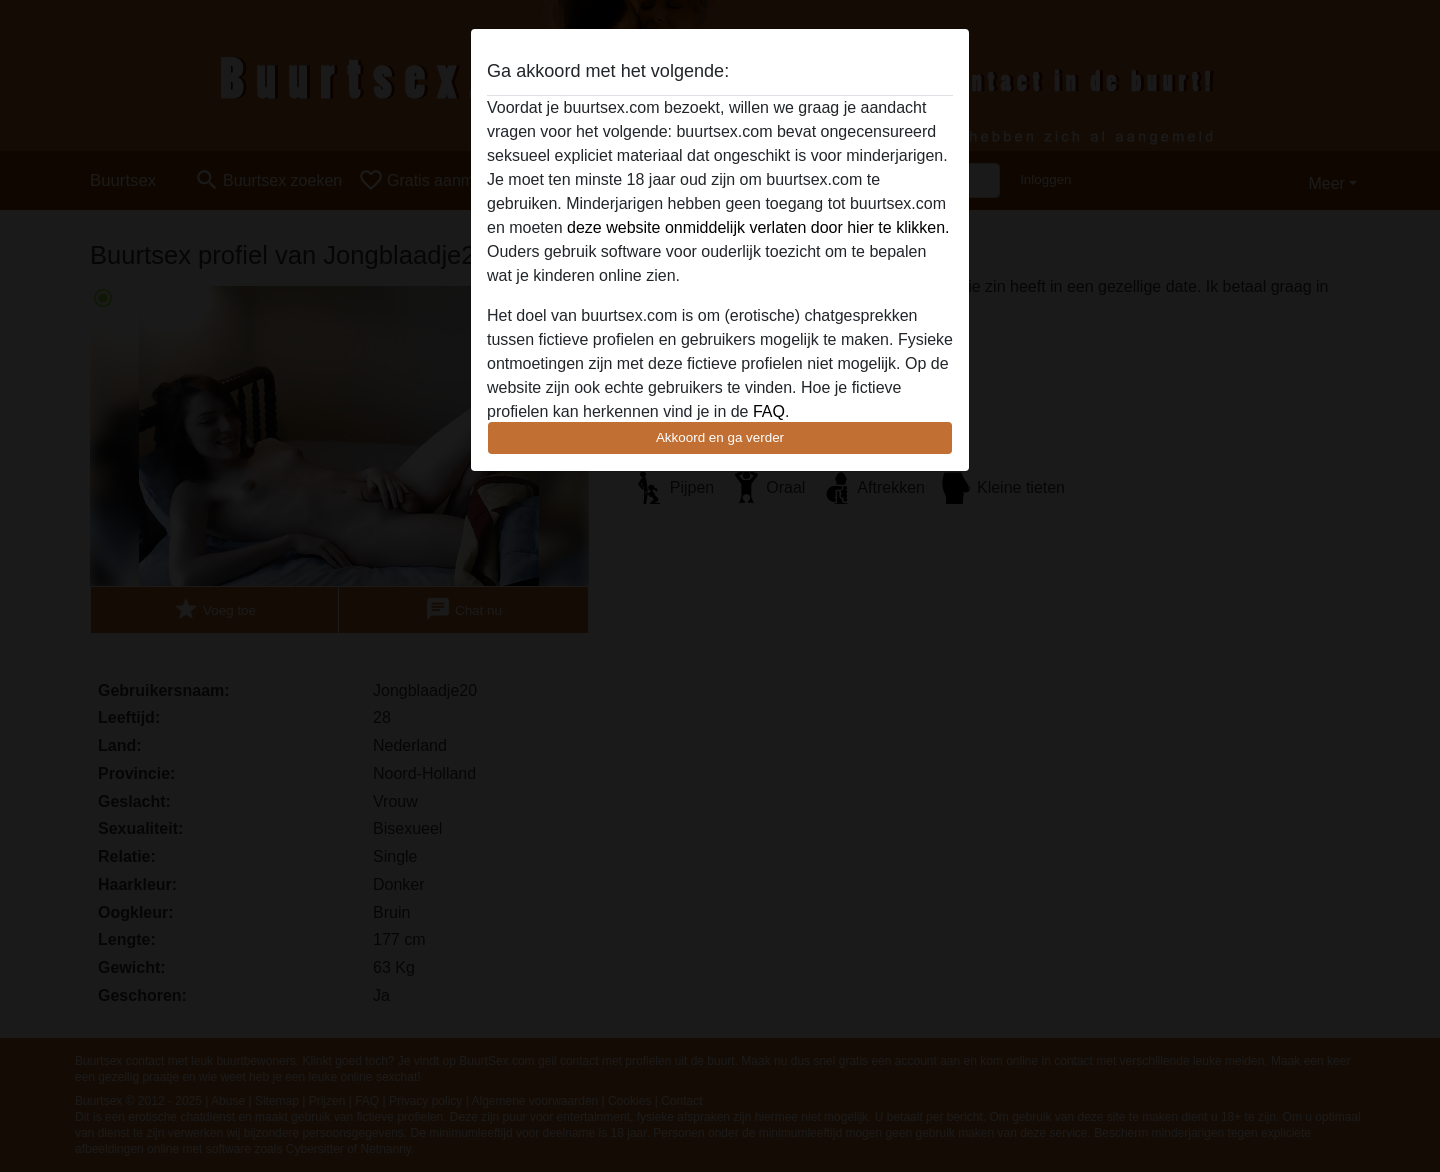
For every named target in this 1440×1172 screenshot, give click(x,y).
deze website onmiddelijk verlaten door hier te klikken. (758, 227)
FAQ (769, 411)
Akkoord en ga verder (720, 437)
